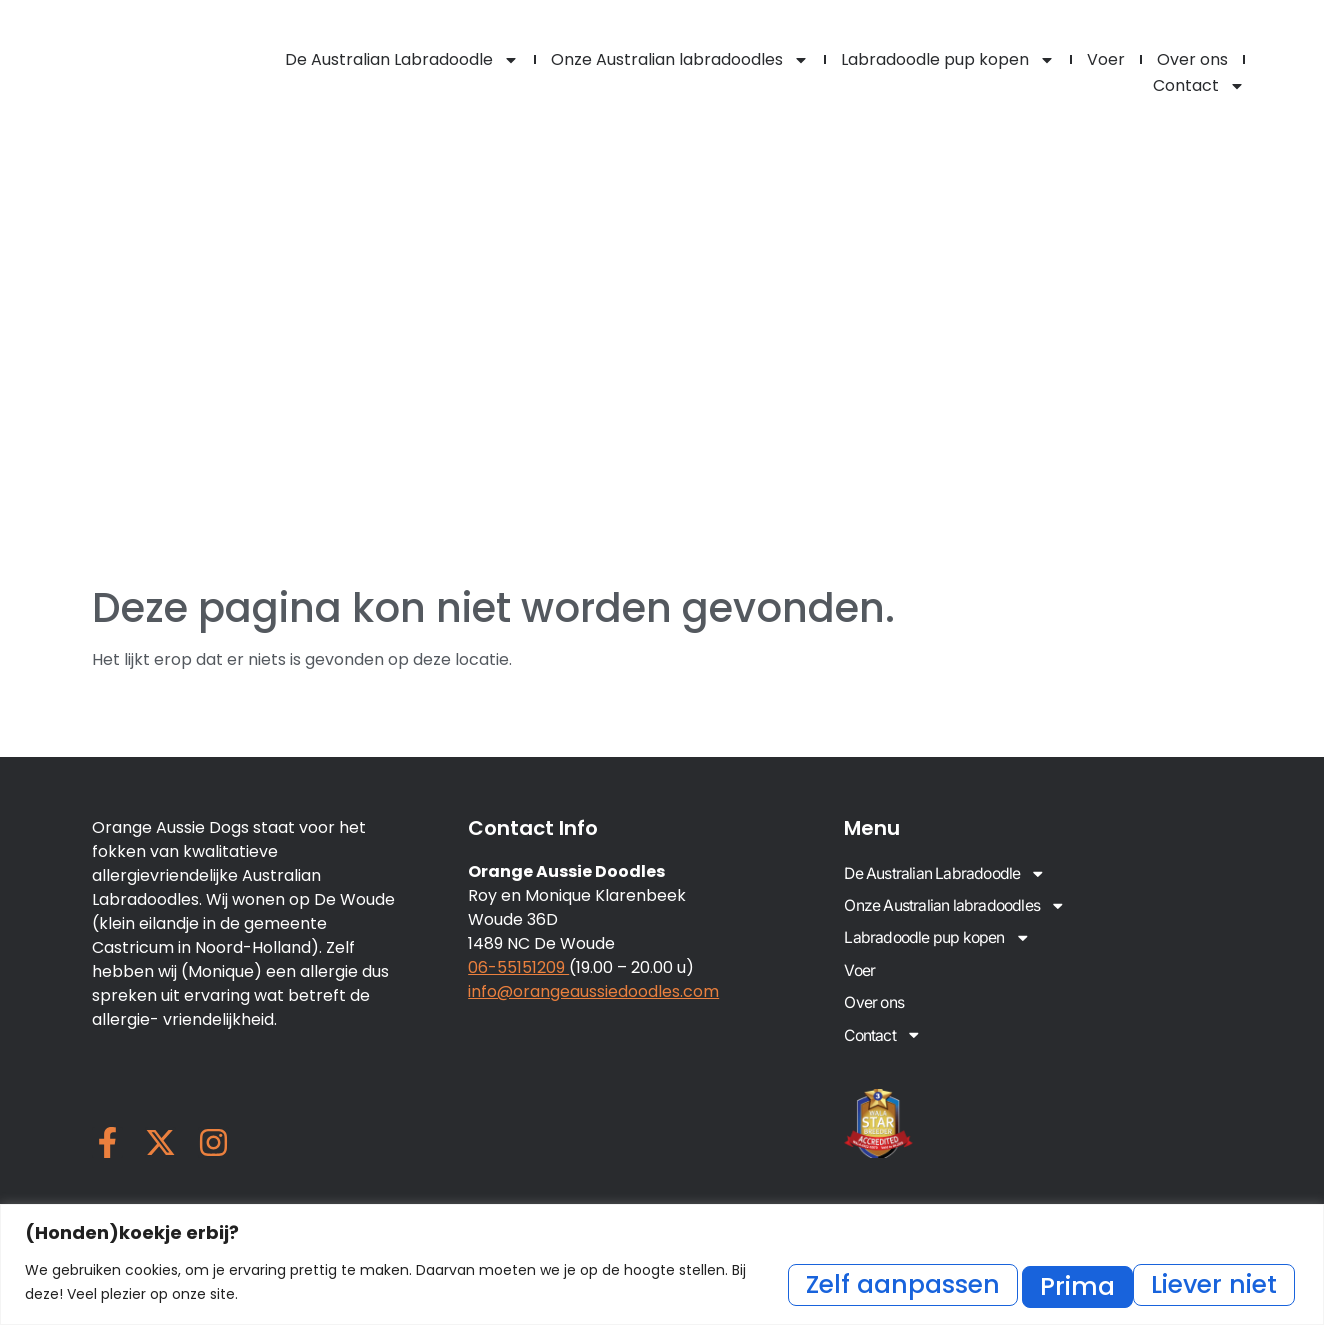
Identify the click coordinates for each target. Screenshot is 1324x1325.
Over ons (1192, 59)
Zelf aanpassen (845, 1283)
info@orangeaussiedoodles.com (593, 991)
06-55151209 (518, 967)
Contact (1199, 86)
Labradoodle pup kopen (948, 60)
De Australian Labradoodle (402, 60)
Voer (1106, 59)
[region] (662, 1265)
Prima (1233, 1283)
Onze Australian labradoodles (680, 60)
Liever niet (1069, 1283)
